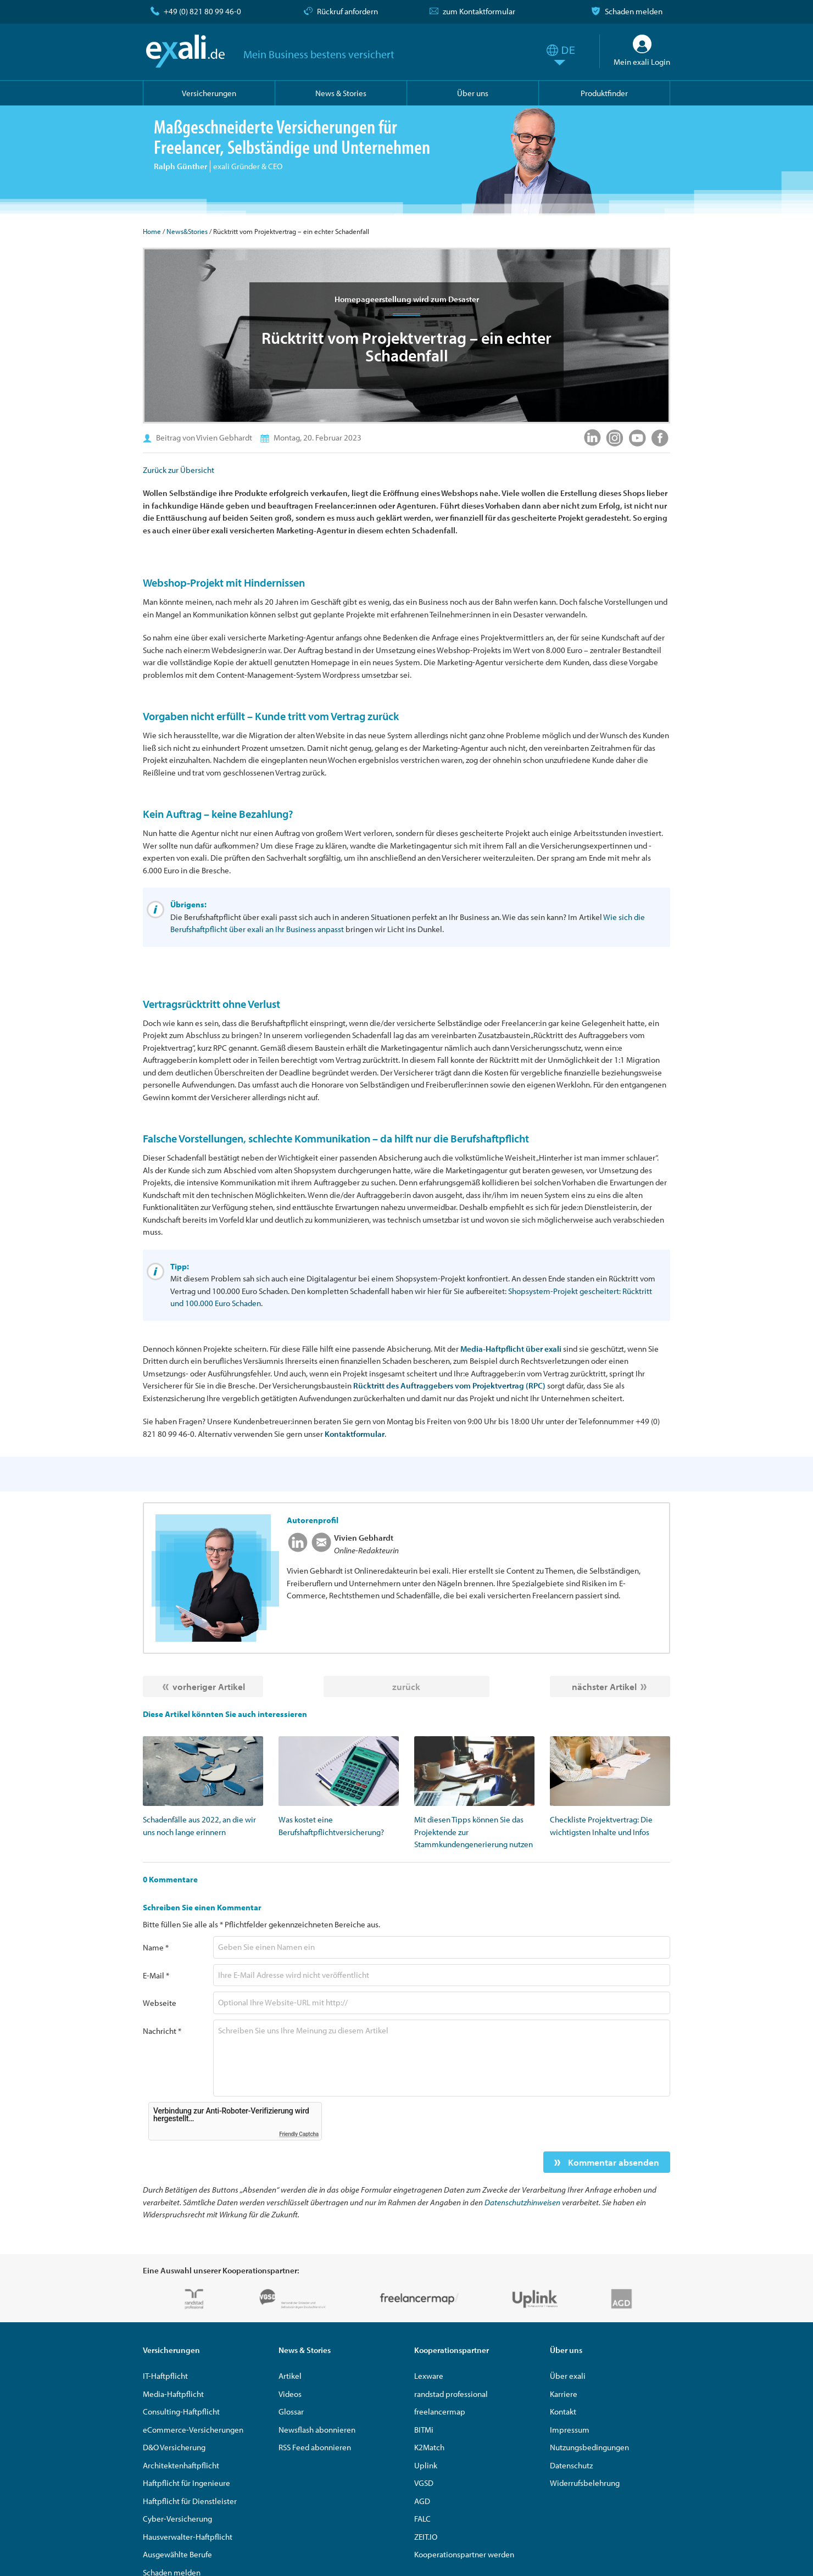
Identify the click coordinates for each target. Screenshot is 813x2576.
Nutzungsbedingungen (589, 2447)
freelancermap (439, 2411)
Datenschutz (571, 2465)
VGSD (423, 2483)
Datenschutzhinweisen (522, 2202)
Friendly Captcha (299, 2134)
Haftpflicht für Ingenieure (186, 2483)
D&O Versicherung (174, 2447)
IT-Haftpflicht (165, 2376)
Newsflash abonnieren (317, 2429)
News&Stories (187, 231)
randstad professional (451, 2394)
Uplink (425, 2465)
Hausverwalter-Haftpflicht (187, 2537)
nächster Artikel (604, 1686)
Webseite (159, 2003)
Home (152, 231)
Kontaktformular (355, 1434)
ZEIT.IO (425, 2537)
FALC (422, 2518)
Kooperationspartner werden (464, 2554)
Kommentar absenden (612, 2162)
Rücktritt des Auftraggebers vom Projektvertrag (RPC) (449, 1385)
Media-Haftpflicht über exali (510, 1348)
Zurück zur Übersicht (178, 470)
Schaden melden (633, 11)
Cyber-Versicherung (177, 2518)
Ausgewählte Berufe (177, 2554)
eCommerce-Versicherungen (193, 2429)
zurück (406, 1686)
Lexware (428, 2376)
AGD (422, 2501)
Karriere (563, 2394)
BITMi (423, 2429)
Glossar (291, 2411)
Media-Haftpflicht (173, 2394)
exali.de (185, 51)
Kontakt (563, 2411)
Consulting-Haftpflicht (181, 2411)
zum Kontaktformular (479, 11)
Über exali (568, 2376)
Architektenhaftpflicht (181, 2465)
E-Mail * (156, 1975)
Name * (156, 1947)
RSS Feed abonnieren (315, 2447)
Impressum (569, 2429)
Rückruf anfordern (347, 11)
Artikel (290, 2376)
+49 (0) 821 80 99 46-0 (202, 11)
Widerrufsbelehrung (585, 2483)
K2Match (429, 2447)
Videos (290, 2394)
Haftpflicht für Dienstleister (190, 2501)
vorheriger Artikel (208, 1686)
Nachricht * (162, 2031)
